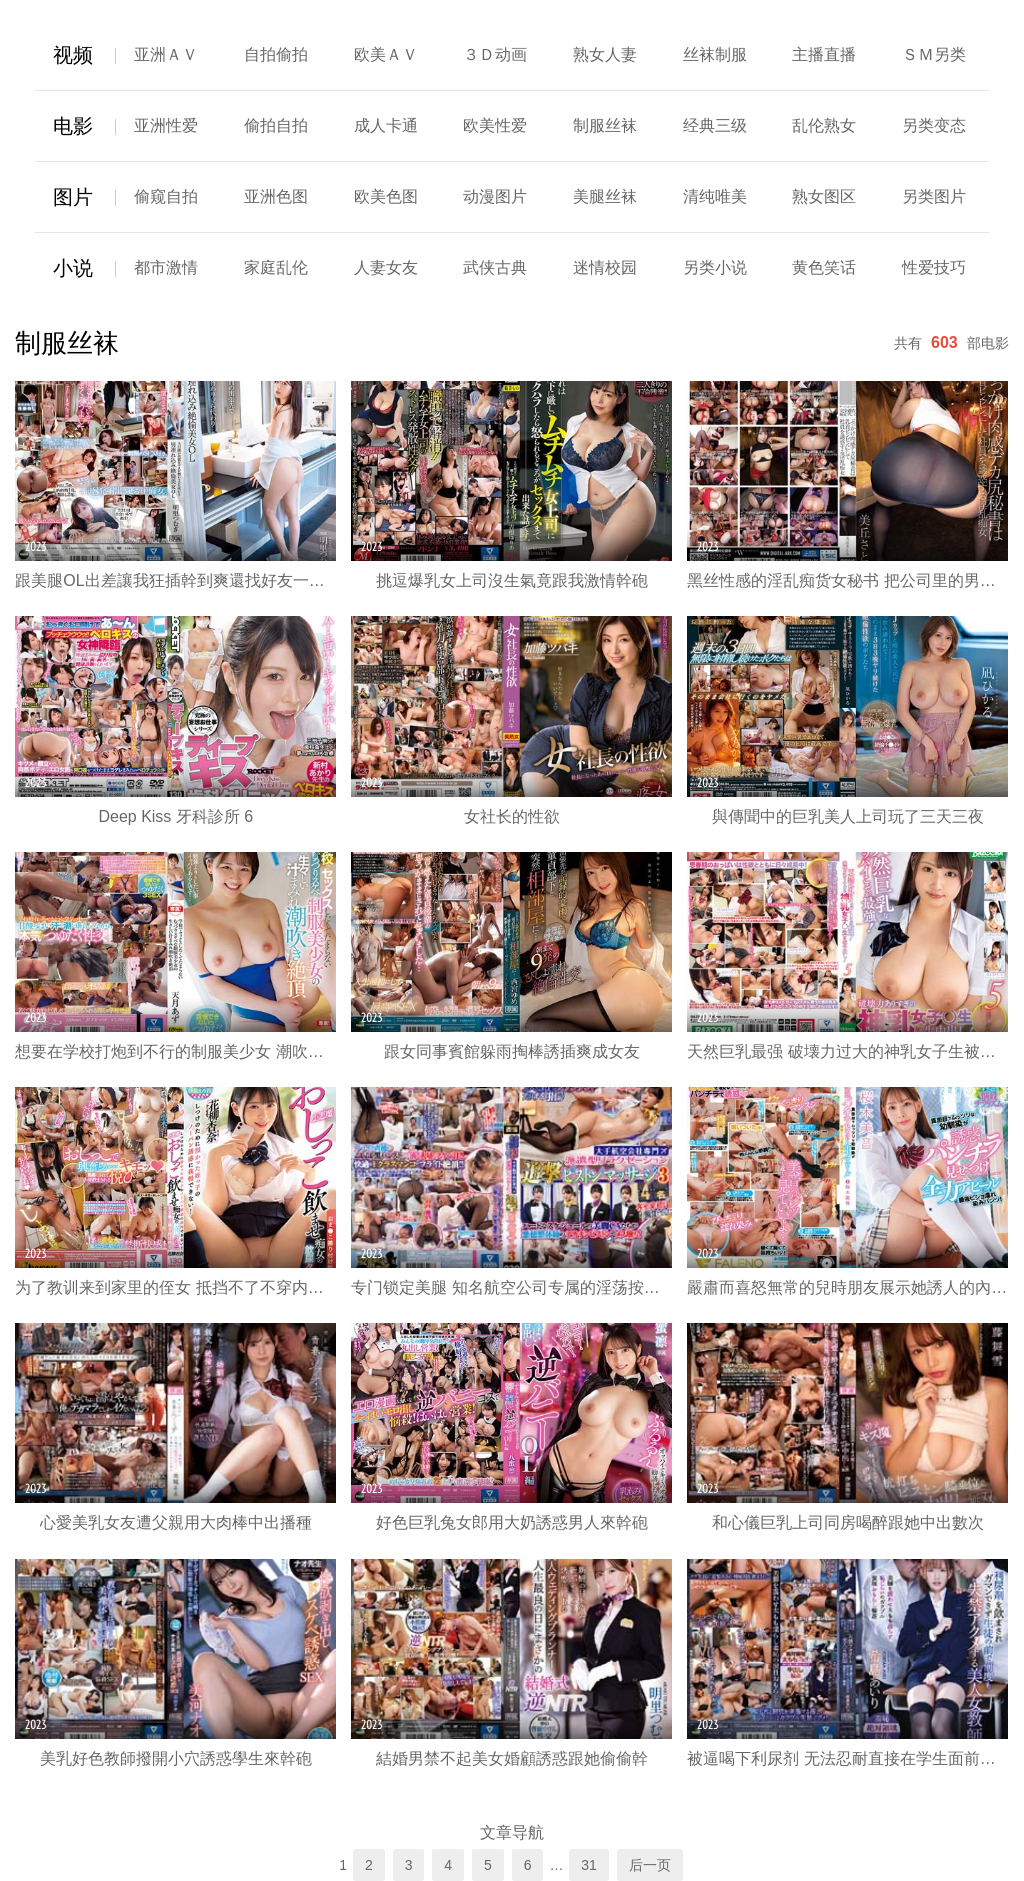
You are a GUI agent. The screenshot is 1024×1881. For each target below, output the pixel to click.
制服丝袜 (605, 125)
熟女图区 (824, 196)
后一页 (650, 1865)
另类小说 (715, 267)
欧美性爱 (495, 125)
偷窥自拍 (166, 196)
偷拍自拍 (276, 125)
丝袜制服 (715, 54)
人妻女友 (386, 267)
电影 (73, 126)
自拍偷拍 (276, 54)
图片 (73, 197)
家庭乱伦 (276, 267)
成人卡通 (386, 125)
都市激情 (166, 267)
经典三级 (715, 125)
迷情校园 (605, 267)
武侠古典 (495, 267)
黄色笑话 (824, 267)
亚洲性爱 (166, 125)
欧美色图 (386, 196)
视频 (73, 55)
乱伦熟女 (824, 125)
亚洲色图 (276, 196)
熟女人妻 (605, 54)
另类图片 (934, 196)
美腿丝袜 (605, 196)
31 (589, 1865)
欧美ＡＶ (386, 54)
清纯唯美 (715, 196)
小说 (73, 268)
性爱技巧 (934, 267)
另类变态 (934, 125)
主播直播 (824, 54)
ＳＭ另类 (934, 54)
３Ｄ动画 (495, 54)
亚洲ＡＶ (166, 54)
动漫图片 (495, 196)
